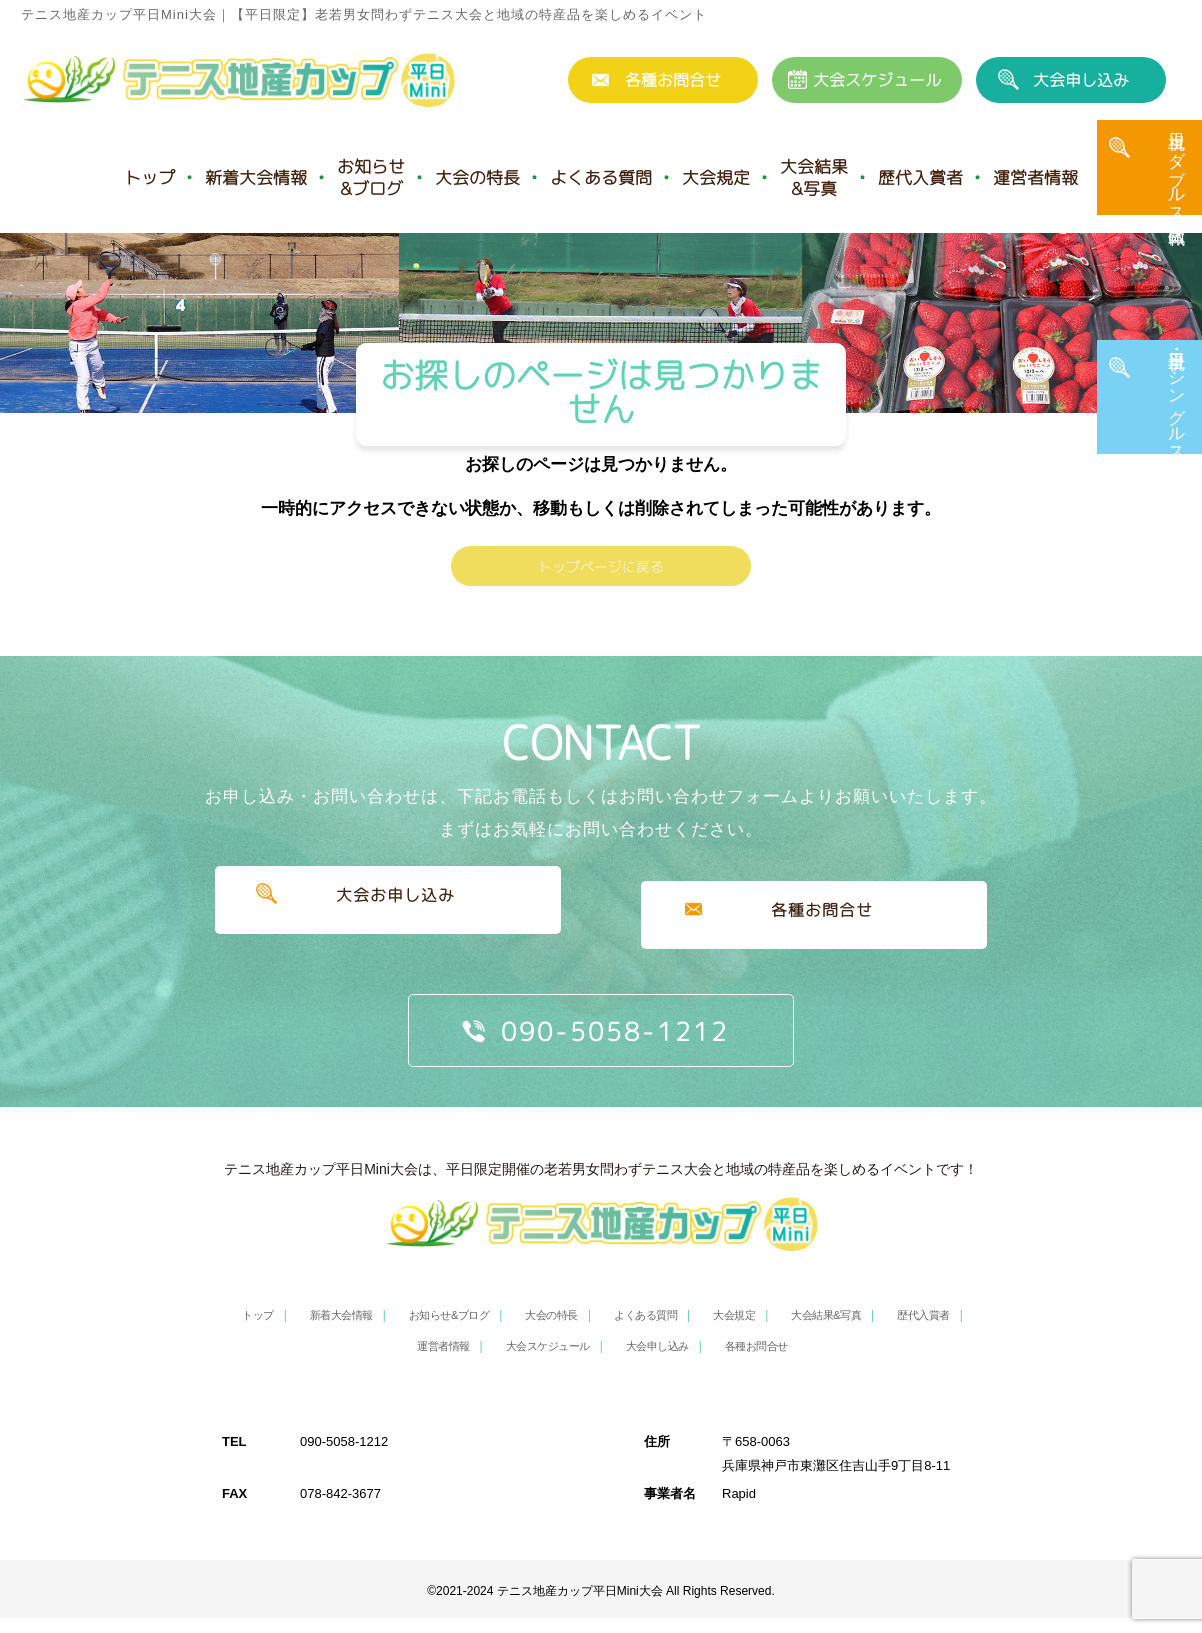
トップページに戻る (601, 593)
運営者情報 (1035, 177)
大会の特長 (477, 177)
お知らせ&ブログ (371, 177)
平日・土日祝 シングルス (1177, 415)
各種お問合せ (673, 80)
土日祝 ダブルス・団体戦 (1177, 187)
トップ (149, 177)
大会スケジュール (877, 80)
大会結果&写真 (814, 177)
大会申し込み (1081, 80)
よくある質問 (601, 177)
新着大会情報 (256, 177)
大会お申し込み (387, 942)
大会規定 (716, 177)
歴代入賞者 (920, 177)
